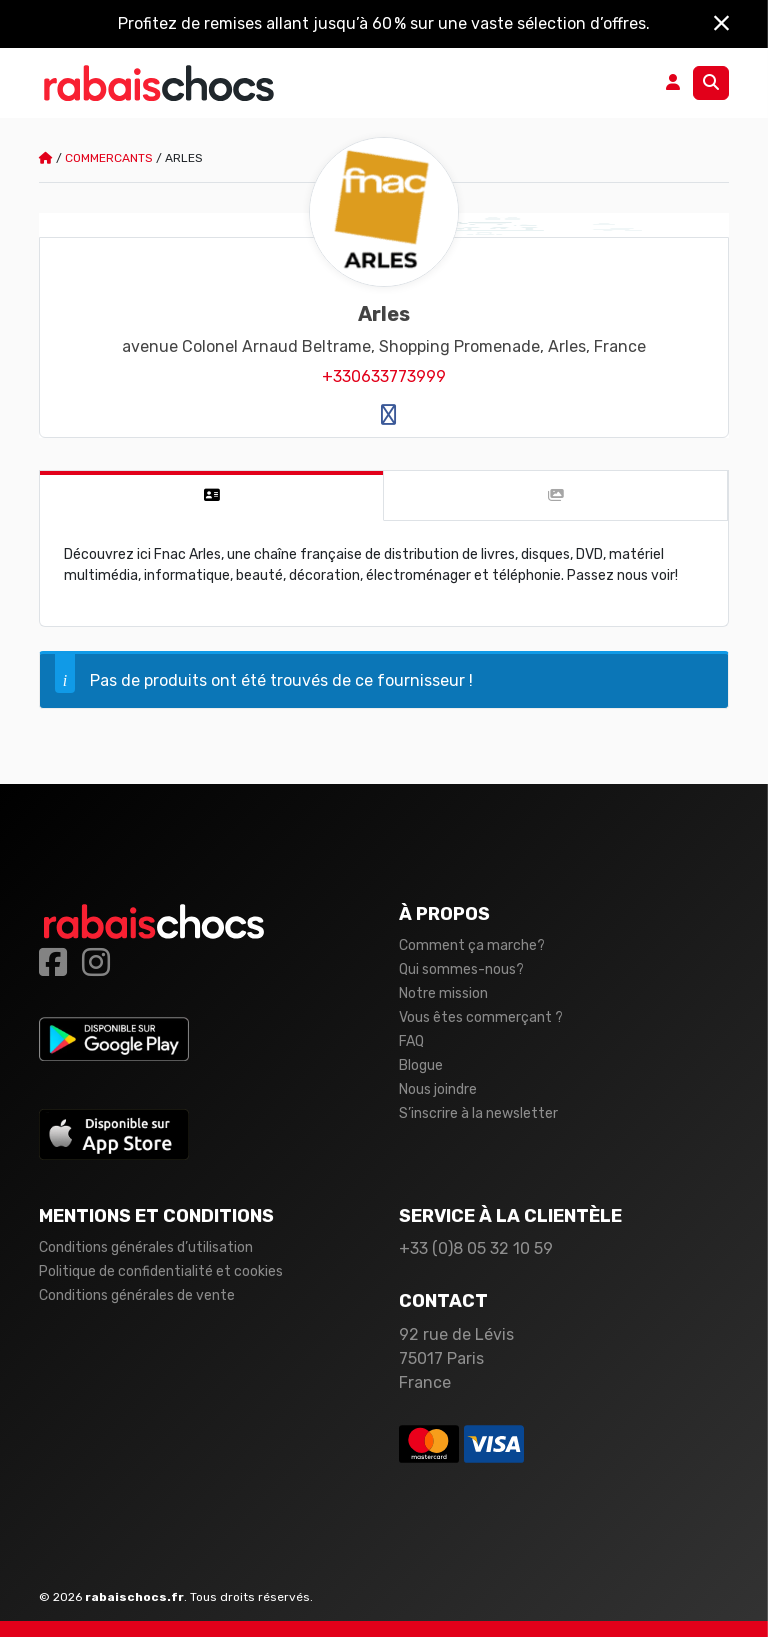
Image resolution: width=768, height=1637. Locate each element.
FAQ (411, 1041)
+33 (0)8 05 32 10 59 (476, 1248)
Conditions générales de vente (137, 1295)
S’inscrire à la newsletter (478, 1113)
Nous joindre (438, 1089)
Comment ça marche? (472, 945)
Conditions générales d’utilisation (146, 1247)
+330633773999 (384, 376)
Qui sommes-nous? (461, 969)
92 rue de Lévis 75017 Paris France (456, 1358)
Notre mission (443, 993)
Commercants (109, 158)
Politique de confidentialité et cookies (161, 1271)
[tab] (212, 496)
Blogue (421, 1065)
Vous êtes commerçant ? (481, 1017)
